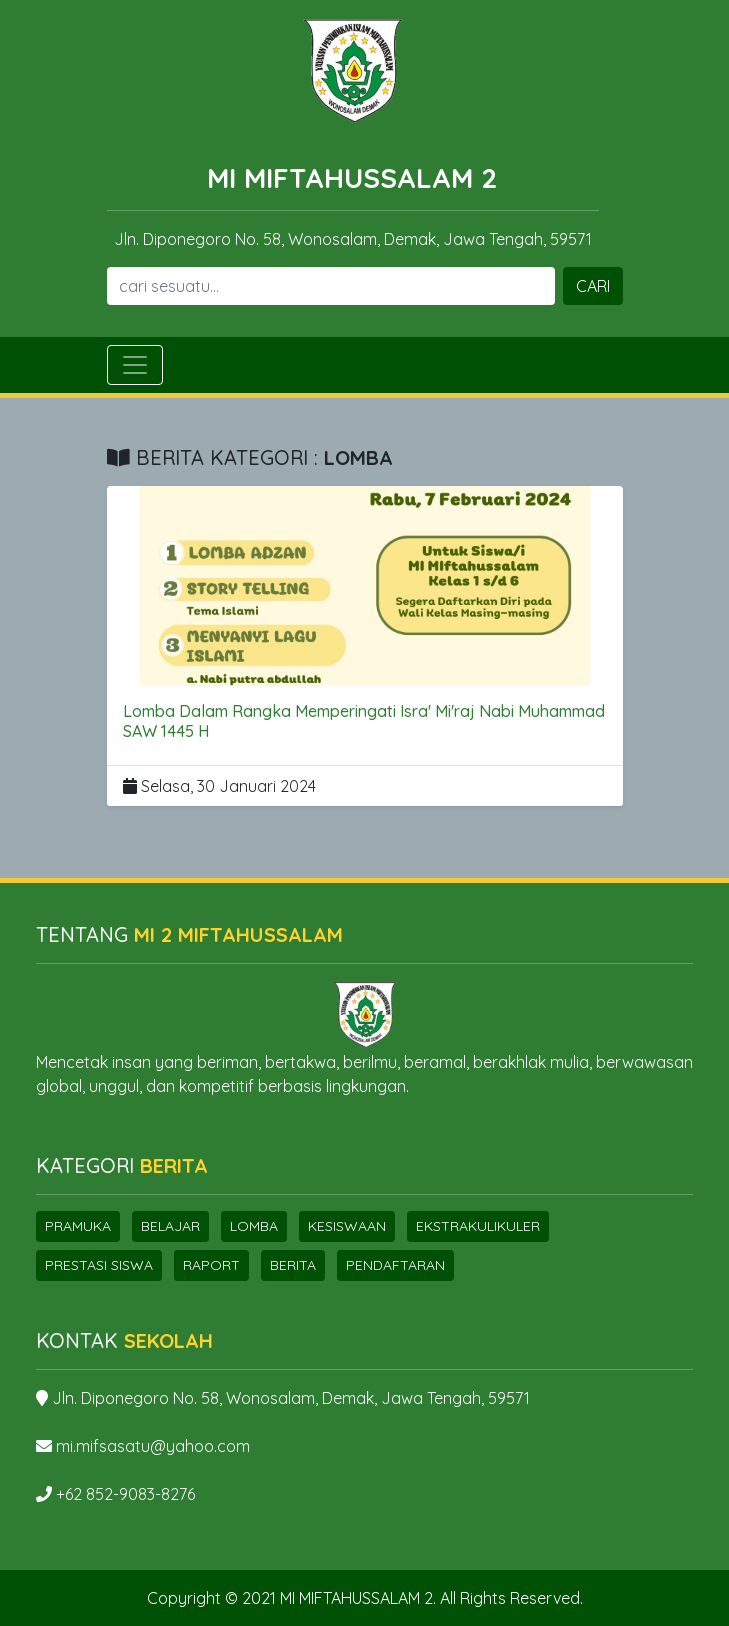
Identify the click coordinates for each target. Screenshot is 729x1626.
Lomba (254, 1226)
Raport (211, 1265)
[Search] (331, 286)
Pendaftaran (395, 1265)
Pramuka (78, 1226)
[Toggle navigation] (135, 365)
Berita (293, 1265)
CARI (593, 286)
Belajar (170, 1226)
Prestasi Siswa (99, 1265)
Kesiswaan (347, 1226)
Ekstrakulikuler (478, 1226)
